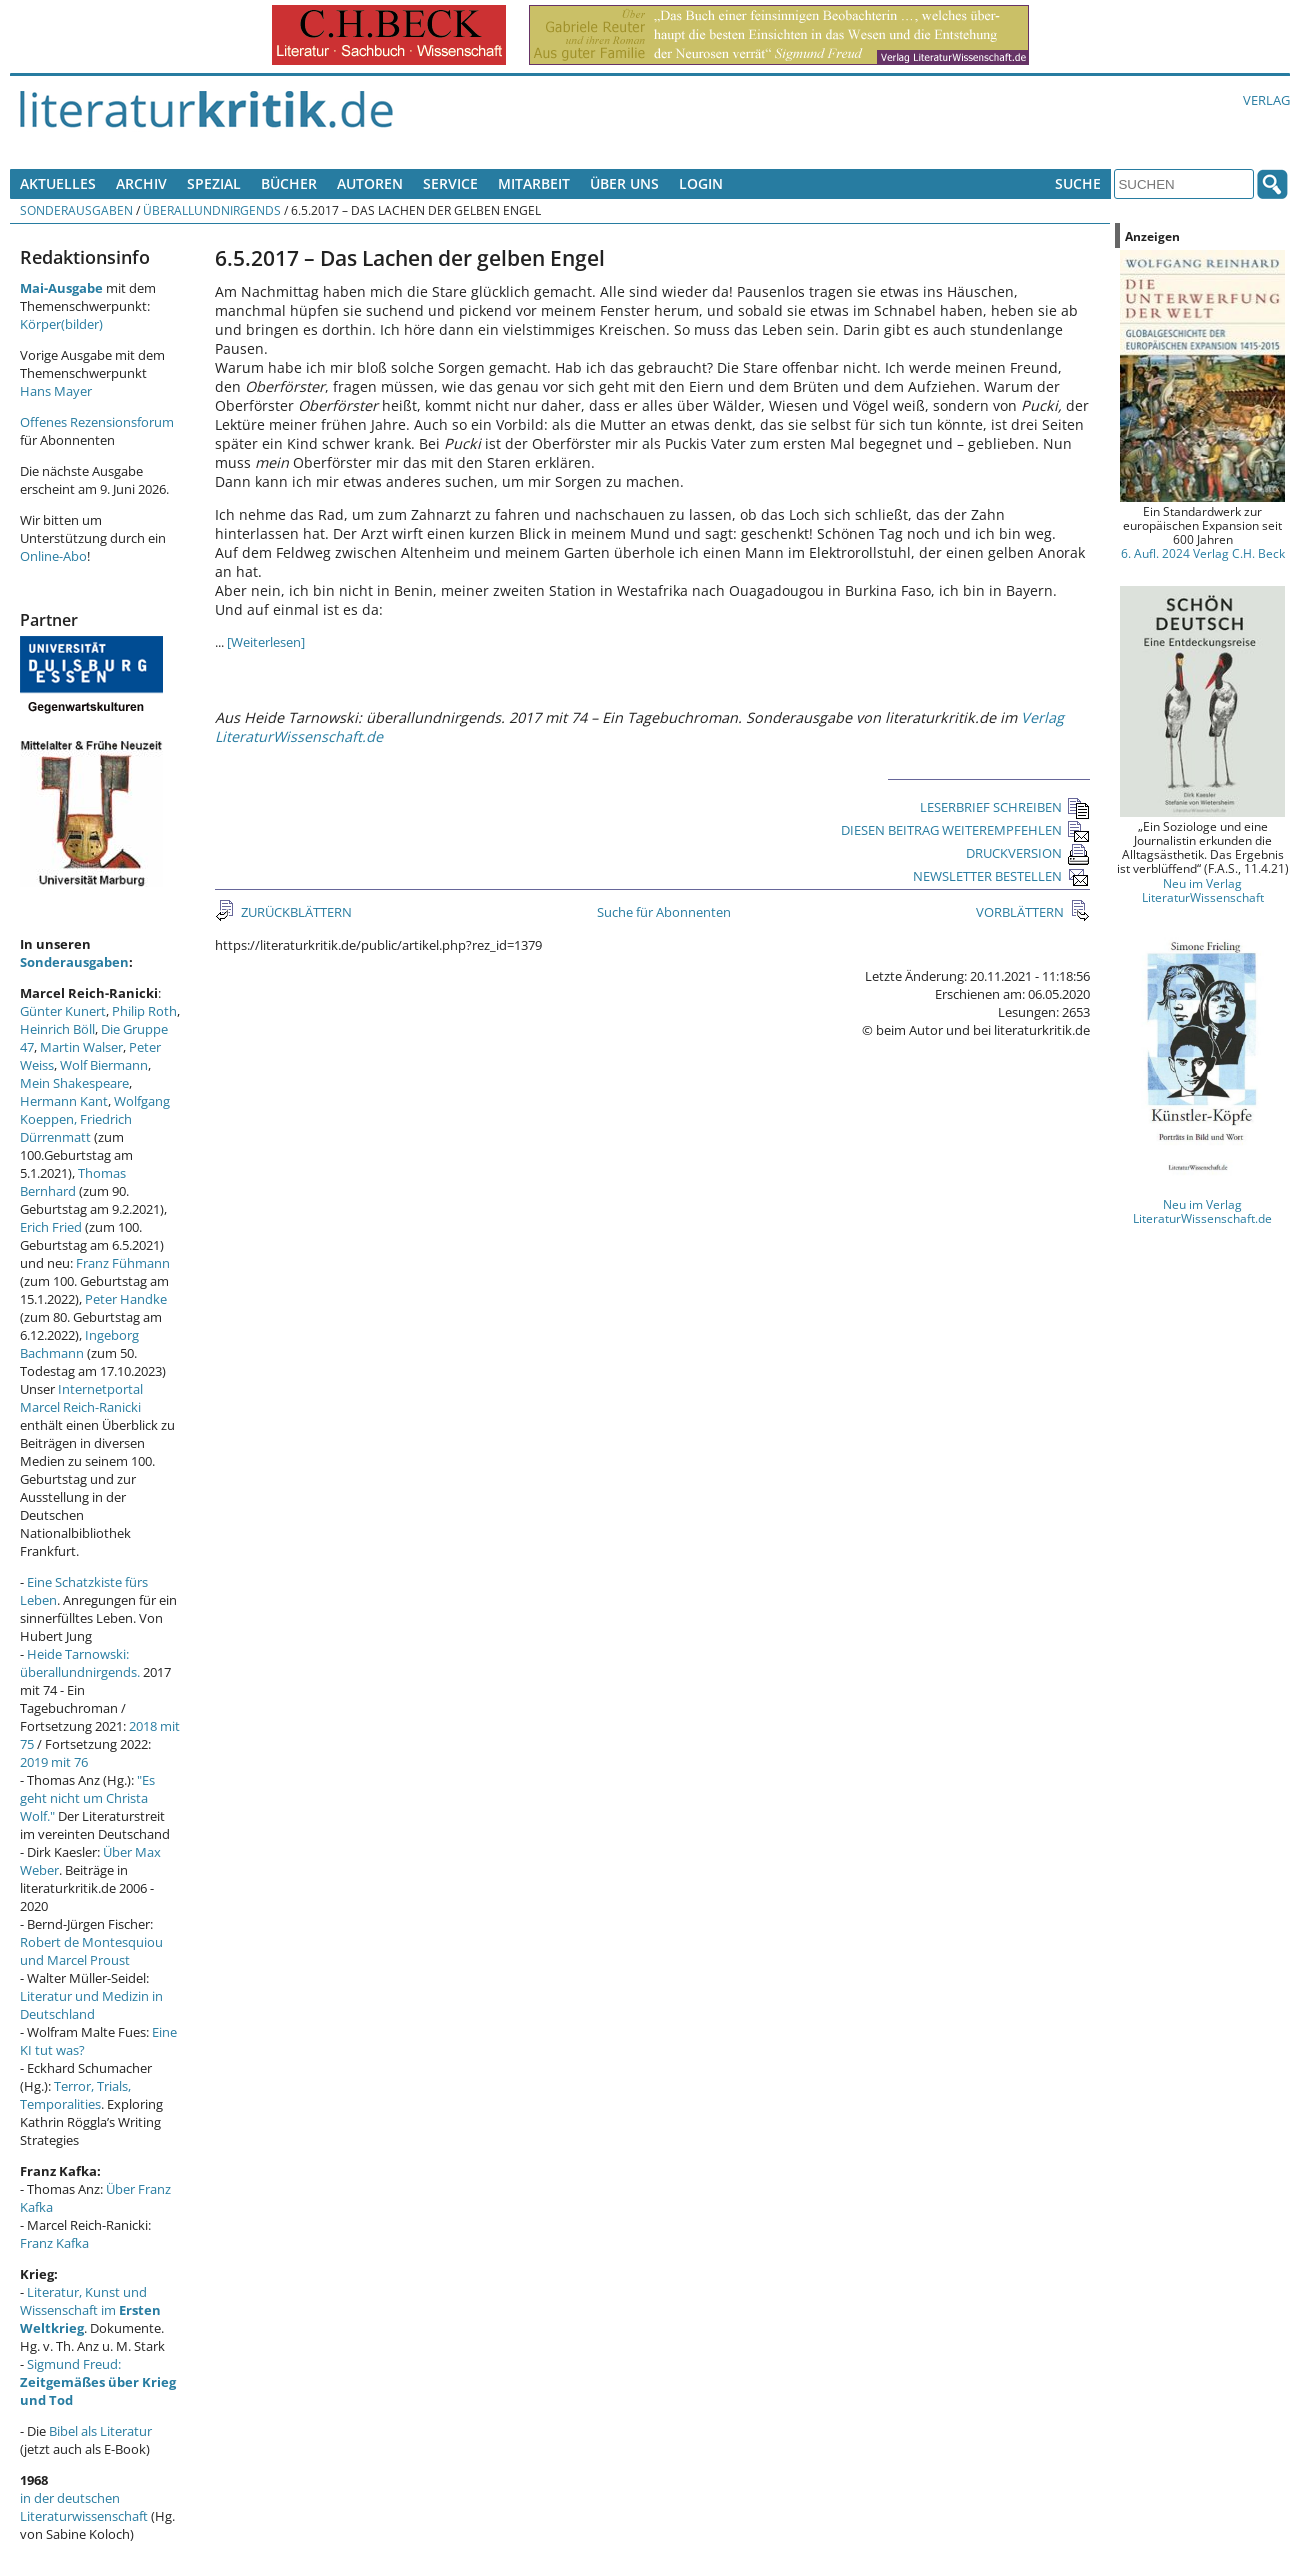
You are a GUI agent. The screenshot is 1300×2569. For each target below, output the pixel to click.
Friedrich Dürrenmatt (76, 1128)
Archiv (141, 183)
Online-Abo (53, 556)
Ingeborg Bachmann (79, 1344)
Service (450, 183)
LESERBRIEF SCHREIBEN (1005, 807)
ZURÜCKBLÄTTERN (295, 912)
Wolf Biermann (104, 1065)
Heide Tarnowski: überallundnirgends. (80, 1663)
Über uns (624, 183)
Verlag (1266, 100)
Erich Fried (51, 1227)
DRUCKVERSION (1028, 853)
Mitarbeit (534, 183)
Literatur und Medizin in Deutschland (91, 2005)
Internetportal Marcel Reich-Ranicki (81, 1398)
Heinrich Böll (57, 1029)
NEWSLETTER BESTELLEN (1001, 876)
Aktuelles (58, 183)
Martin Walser (81, 1047)
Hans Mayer (56, 391)
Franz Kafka (54, 2243)
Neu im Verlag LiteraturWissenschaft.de (1202, 1211)
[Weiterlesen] (266, 642)
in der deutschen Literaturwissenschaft (84, 2507)
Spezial (214, 183)
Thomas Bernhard (73, 1182)
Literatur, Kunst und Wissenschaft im (90, 2310)
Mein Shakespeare (74, 1083)
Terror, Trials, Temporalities (75, 2095)
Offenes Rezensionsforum (97, 422)
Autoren (370, 183)
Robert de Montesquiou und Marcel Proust (91, 1951)
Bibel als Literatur (100, 2431)
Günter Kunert (63, 1011)
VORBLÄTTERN (1021, 912)
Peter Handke (126, 1299)
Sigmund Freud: (98, 2382)
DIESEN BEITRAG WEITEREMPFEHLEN (965, 830)
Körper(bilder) (61, 324)
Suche (1078, 183)
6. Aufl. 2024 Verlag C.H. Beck (1203, 553)
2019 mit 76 (54, 1762)
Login (701, 183)
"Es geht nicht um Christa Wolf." (87, 1798)
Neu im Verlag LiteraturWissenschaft (1203, 890)
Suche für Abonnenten (664, 912)
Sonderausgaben (76, 210)
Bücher (289, 183)
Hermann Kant (64, 1101)
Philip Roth (144, 1011)
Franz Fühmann (123, 1263)
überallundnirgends (212, 210)
